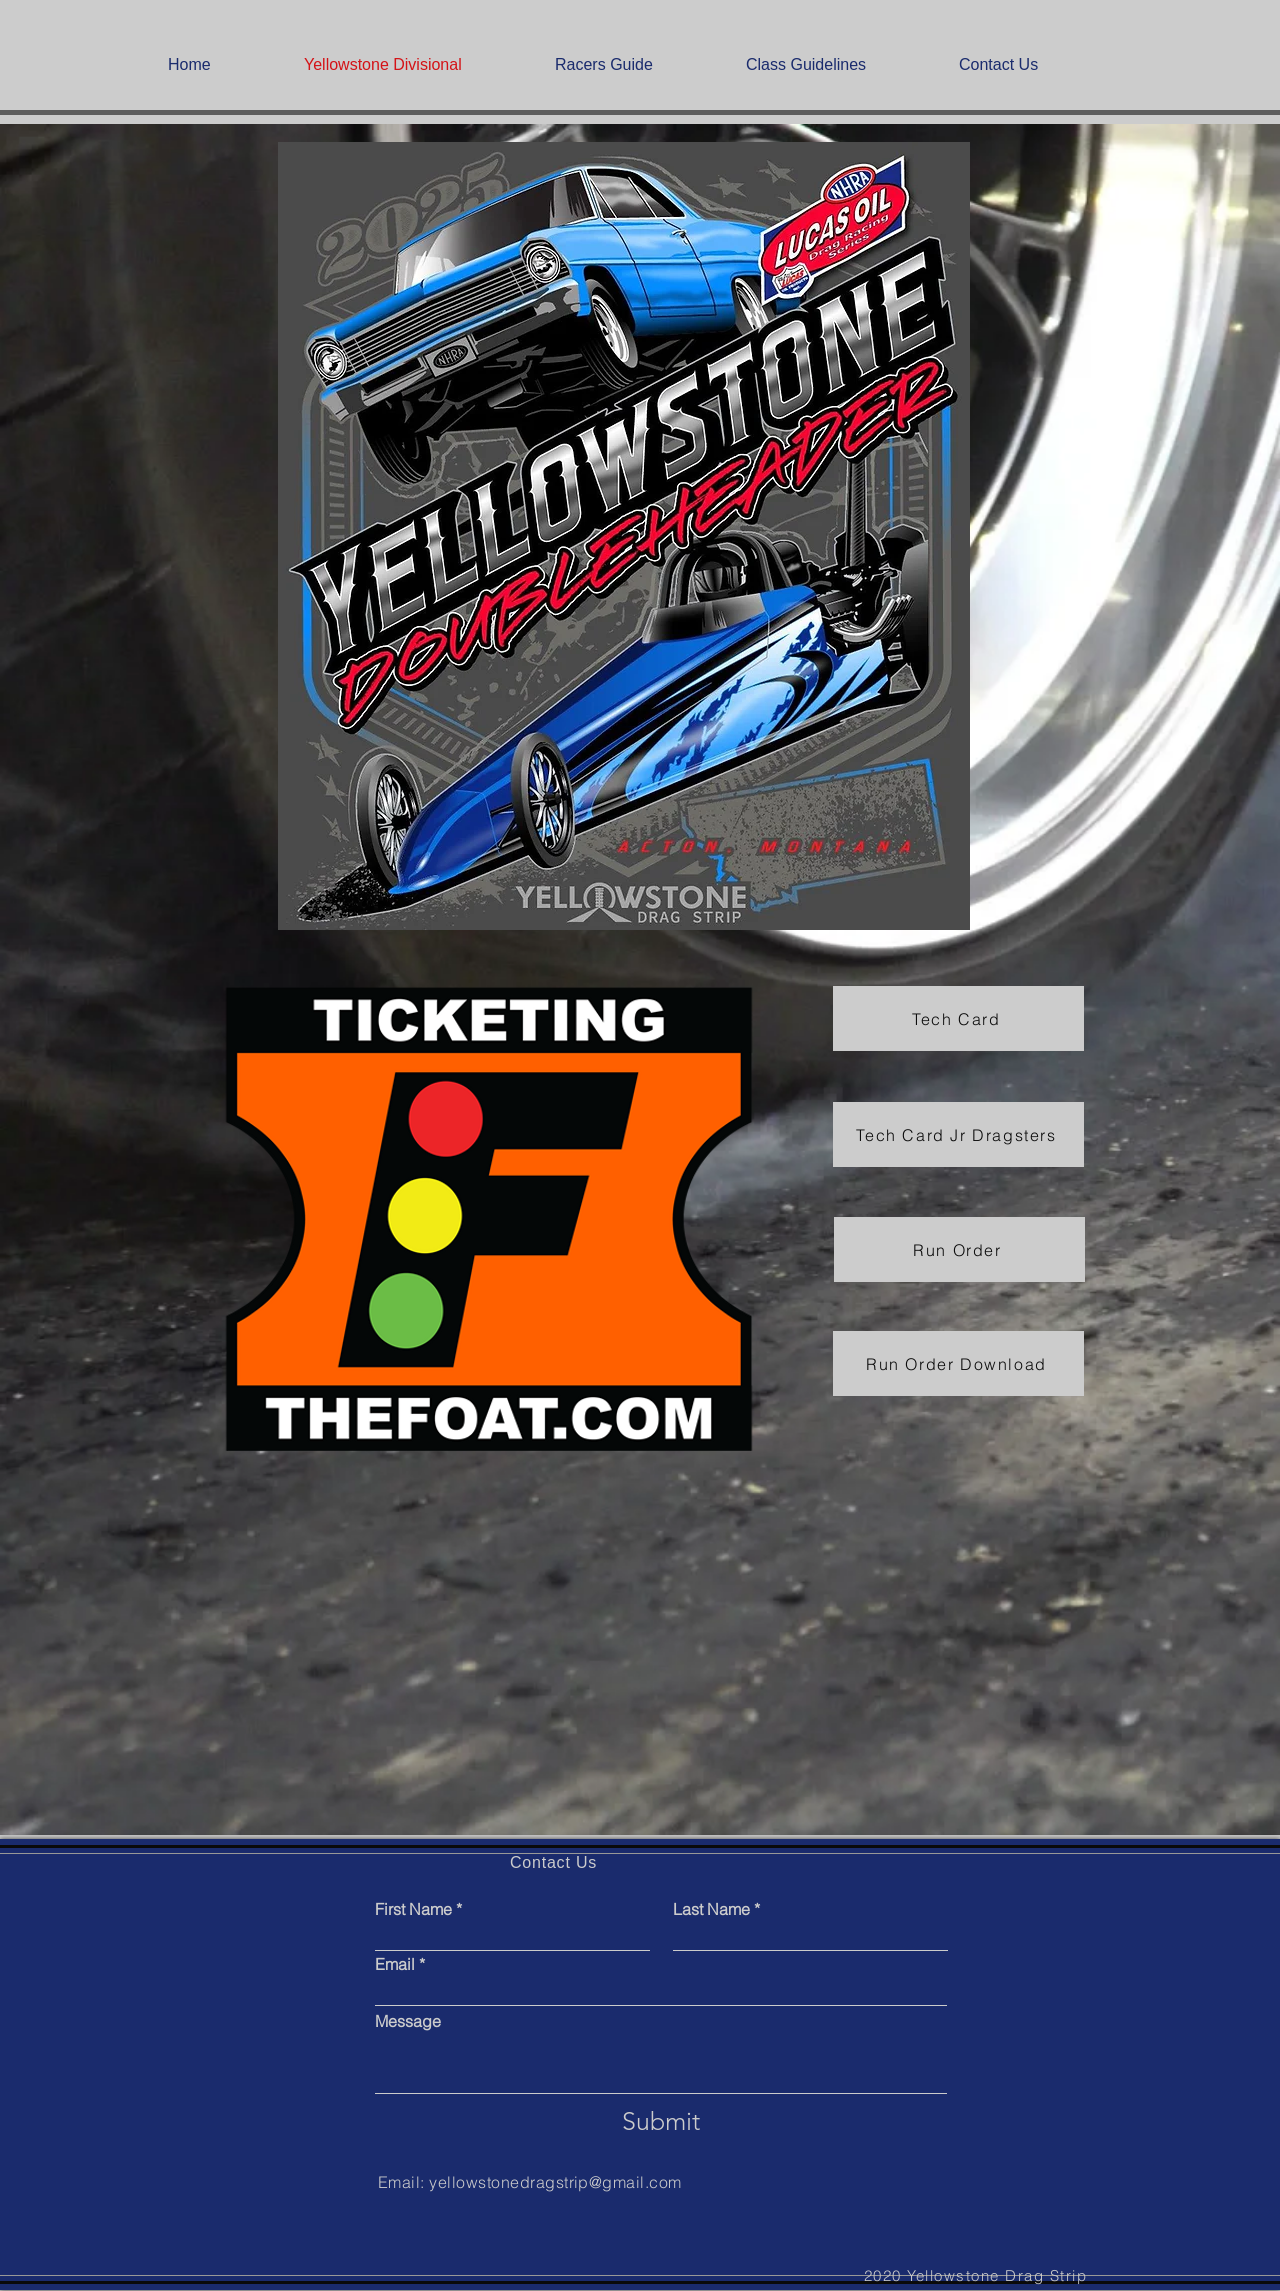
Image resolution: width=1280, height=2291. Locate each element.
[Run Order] (959, 1249)
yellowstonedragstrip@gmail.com (555, 2182)
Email (395, 1964)
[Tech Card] (958, 1018)
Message (408, 2021)
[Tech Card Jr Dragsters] (958, 1134)
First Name (413, 1909)
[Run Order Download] (958, 1363)
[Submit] (661, 2121)
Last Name (711, 1909)
